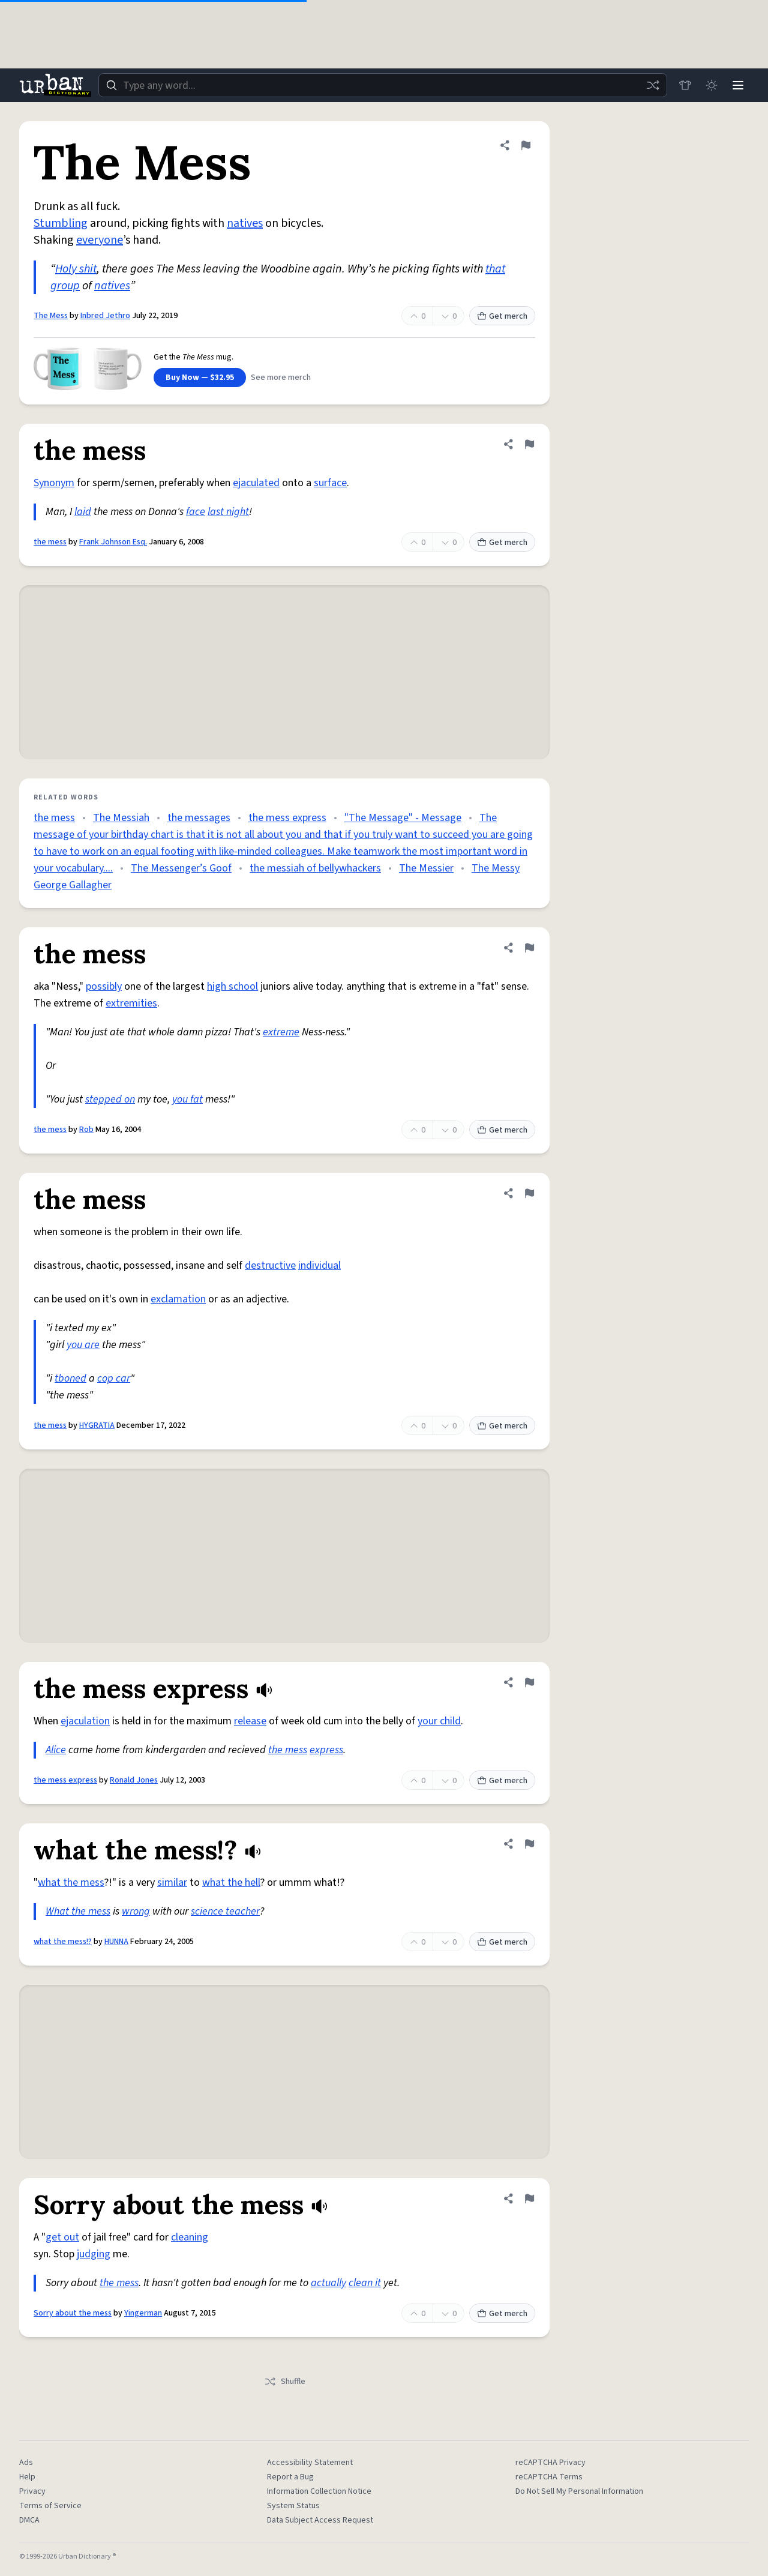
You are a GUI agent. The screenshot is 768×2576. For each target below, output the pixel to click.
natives (245, 223)
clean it (365, 2282)
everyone (99, 240)
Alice (56, 1749)
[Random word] (653, 85)
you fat (187, 1099)
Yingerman (143, 2313)
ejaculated (256, 482)
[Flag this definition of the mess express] (529, 1682)
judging (93, 2254)
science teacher (225, 1911)
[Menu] (738, 85)
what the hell (231, 1882)
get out (62, 2237)
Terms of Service (50, 2506)
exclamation (178, 1299)
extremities (131, 1003)
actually (328, 2282)
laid (82, 511)
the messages (198, 817)
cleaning (189, 2237)
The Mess (51, 316)
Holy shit (76, 268)
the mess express (287, 817)
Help (27, 2477)
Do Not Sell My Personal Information (579, 2491)
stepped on (110, 1099)
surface (330, 482)
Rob (86, 1130)
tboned (70, 1378)
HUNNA (116, 1942)
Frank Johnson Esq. (113, 542)
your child (439, 1721)
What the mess (78, 1911)
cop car (113, 1378)
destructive (270, 1265)
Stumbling (61, 223)
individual (319, 1265)
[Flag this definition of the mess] (529, 444)
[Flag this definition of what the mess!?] (529, 1843)
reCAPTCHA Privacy (550, 2463)
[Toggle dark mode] (711, 85)
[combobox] (382, 85)
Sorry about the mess (73, 2313)
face (195, 511)
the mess (50, 542)
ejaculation (85, 1721)
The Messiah (121, 817)
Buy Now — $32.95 (200, 378)
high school (232, 986)
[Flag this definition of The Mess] (525, 145)
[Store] (685, 85)
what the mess (71, 1882)
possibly (104, 986)
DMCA (29, 2520)
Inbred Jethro (105, 316)
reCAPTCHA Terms (549, 2477)
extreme (281, 1032)
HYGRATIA (97, 1425)
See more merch (281, 378)
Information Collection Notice (319, 2491)
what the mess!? (63, 1942)
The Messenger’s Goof (181, 868)
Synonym (54, 482)
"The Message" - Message (402, 817)
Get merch (502, 316)
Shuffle (284, 2382)
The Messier (426, 868)
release (250, 1721)
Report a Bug (290, 2477)
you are (83, 1344)
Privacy (32, 2491)
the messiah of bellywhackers (315, 868)
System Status (293, 2506)
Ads (26, 2463)
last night (228, 511)
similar (172, 1882)
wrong (136, 1911)
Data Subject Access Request (320, 2520)
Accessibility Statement (310, 2463)
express (326, 1749)
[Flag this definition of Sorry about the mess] (529, 2198)
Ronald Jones (134, 1780)
